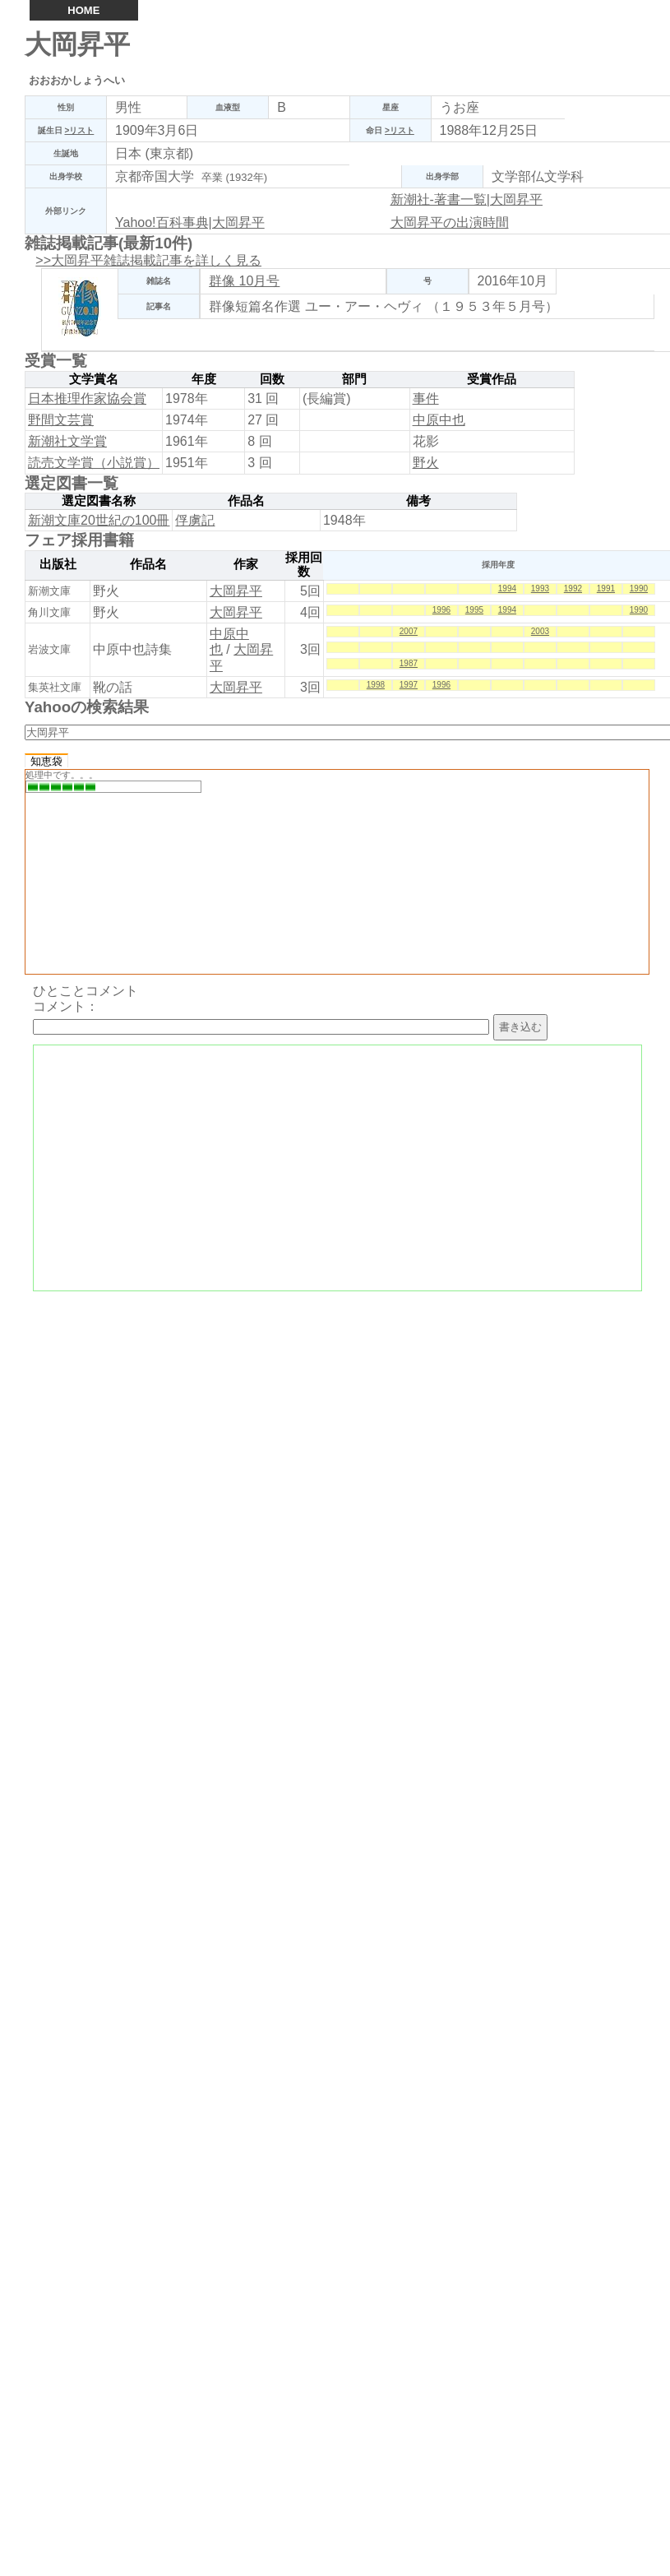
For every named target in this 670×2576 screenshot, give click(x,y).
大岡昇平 (236, 591)
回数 (272, 379)
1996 (441, 609)
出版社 (57, 564)
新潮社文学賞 (67, 441)
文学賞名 (93, 379)
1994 (507, 588)
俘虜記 (195, 520)
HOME (83, 10)
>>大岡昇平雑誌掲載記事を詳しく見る (148, 260)
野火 (426, 463)
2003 (540, 631)
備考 (418, 500)
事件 (426, 398)
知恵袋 (46, 761)
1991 (606, 588)
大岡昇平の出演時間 (449, 222)
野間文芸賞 (61, 420)
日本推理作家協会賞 (87, 398)
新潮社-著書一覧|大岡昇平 (466, 199)
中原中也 (439, 420)
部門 (354, 379)
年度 (204, 379)
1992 (573, 588)
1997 (409, 684)
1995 (474, 609)
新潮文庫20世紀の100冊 (99, 520)
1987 (409, 663)
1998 (376, 684)
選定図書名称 (99, 500)
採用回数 (303, 565)
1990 (639, 588)
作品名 (246, 500)
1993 (540, 588)
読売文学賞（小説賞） (93, 463)
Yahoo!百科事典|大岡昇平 (190, 222)
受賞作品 (491, 379)
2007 (409, 631)
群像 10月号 (244, 281)
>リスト (79, 130)
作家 (245, 564)
